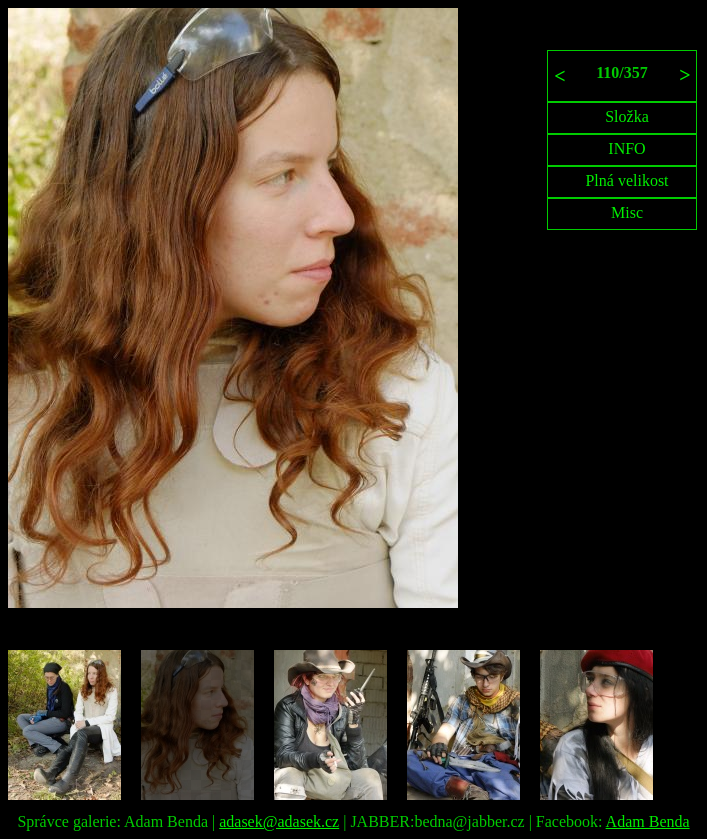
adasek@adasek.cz (279, 821)
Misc (627, 212)
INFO (626, 148)
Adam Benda (648, 821)
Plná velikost (626, 180)
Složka (627, 116)
